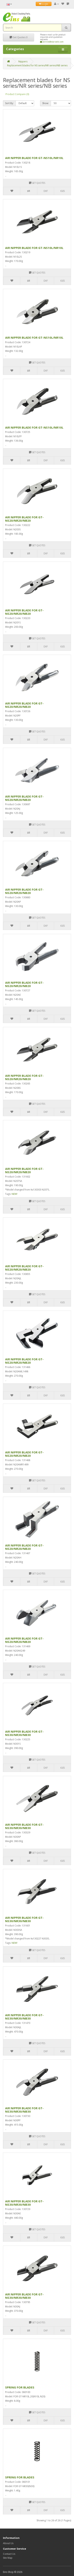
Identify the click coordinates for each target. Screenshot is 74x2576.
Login (43, 4)
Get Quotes (18, 37)
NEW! (14, 1194)
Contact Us (9, 2554)
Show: (45, 103)
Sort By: (9, 103)
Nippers (22, 61)
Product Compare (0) (17, 94)
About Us (8, 2543)
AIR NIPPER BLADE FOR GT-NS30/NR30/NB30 (24, 1733)
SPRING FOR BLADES (19, 2387)
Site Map (7, 2557)
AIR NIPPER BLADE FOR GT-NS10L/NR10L (34, 158)
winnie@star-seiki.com (52, 41)
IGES (62, 191)
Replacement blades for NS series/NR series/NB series (37, 65)
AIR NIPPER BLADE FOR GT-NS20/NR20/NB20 (24, 518)
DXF (46, 191)
